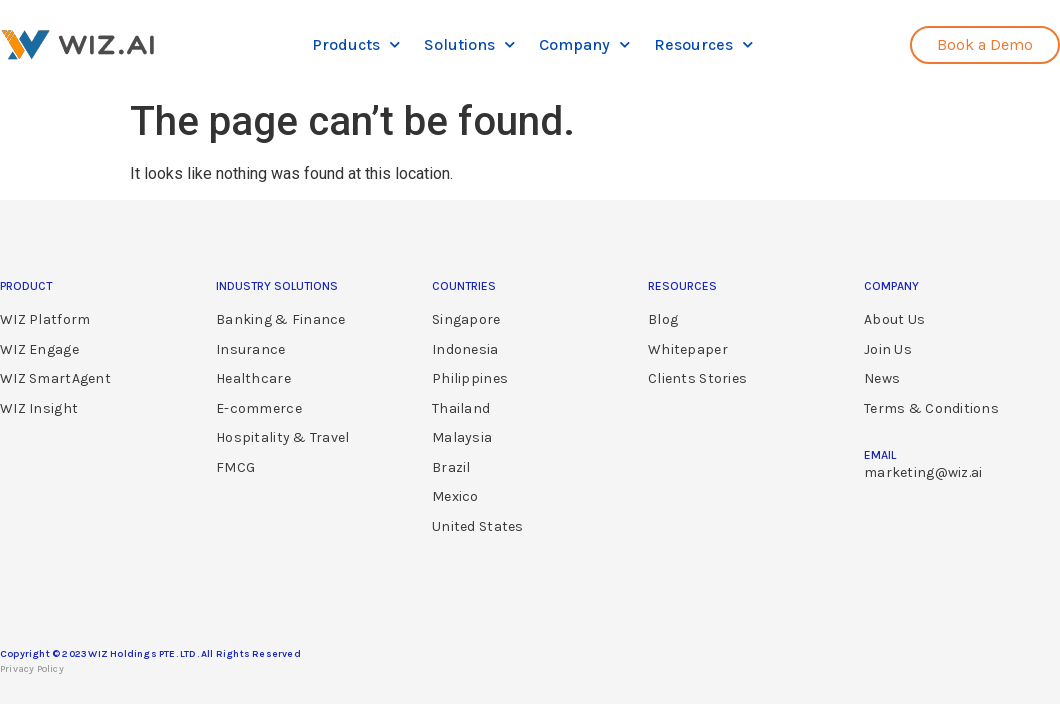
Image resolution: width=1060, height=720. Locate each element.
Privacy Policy (32, 669)
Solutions (469, 44)
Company (584, 44)
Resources (703, 44)
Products (356, 44)
